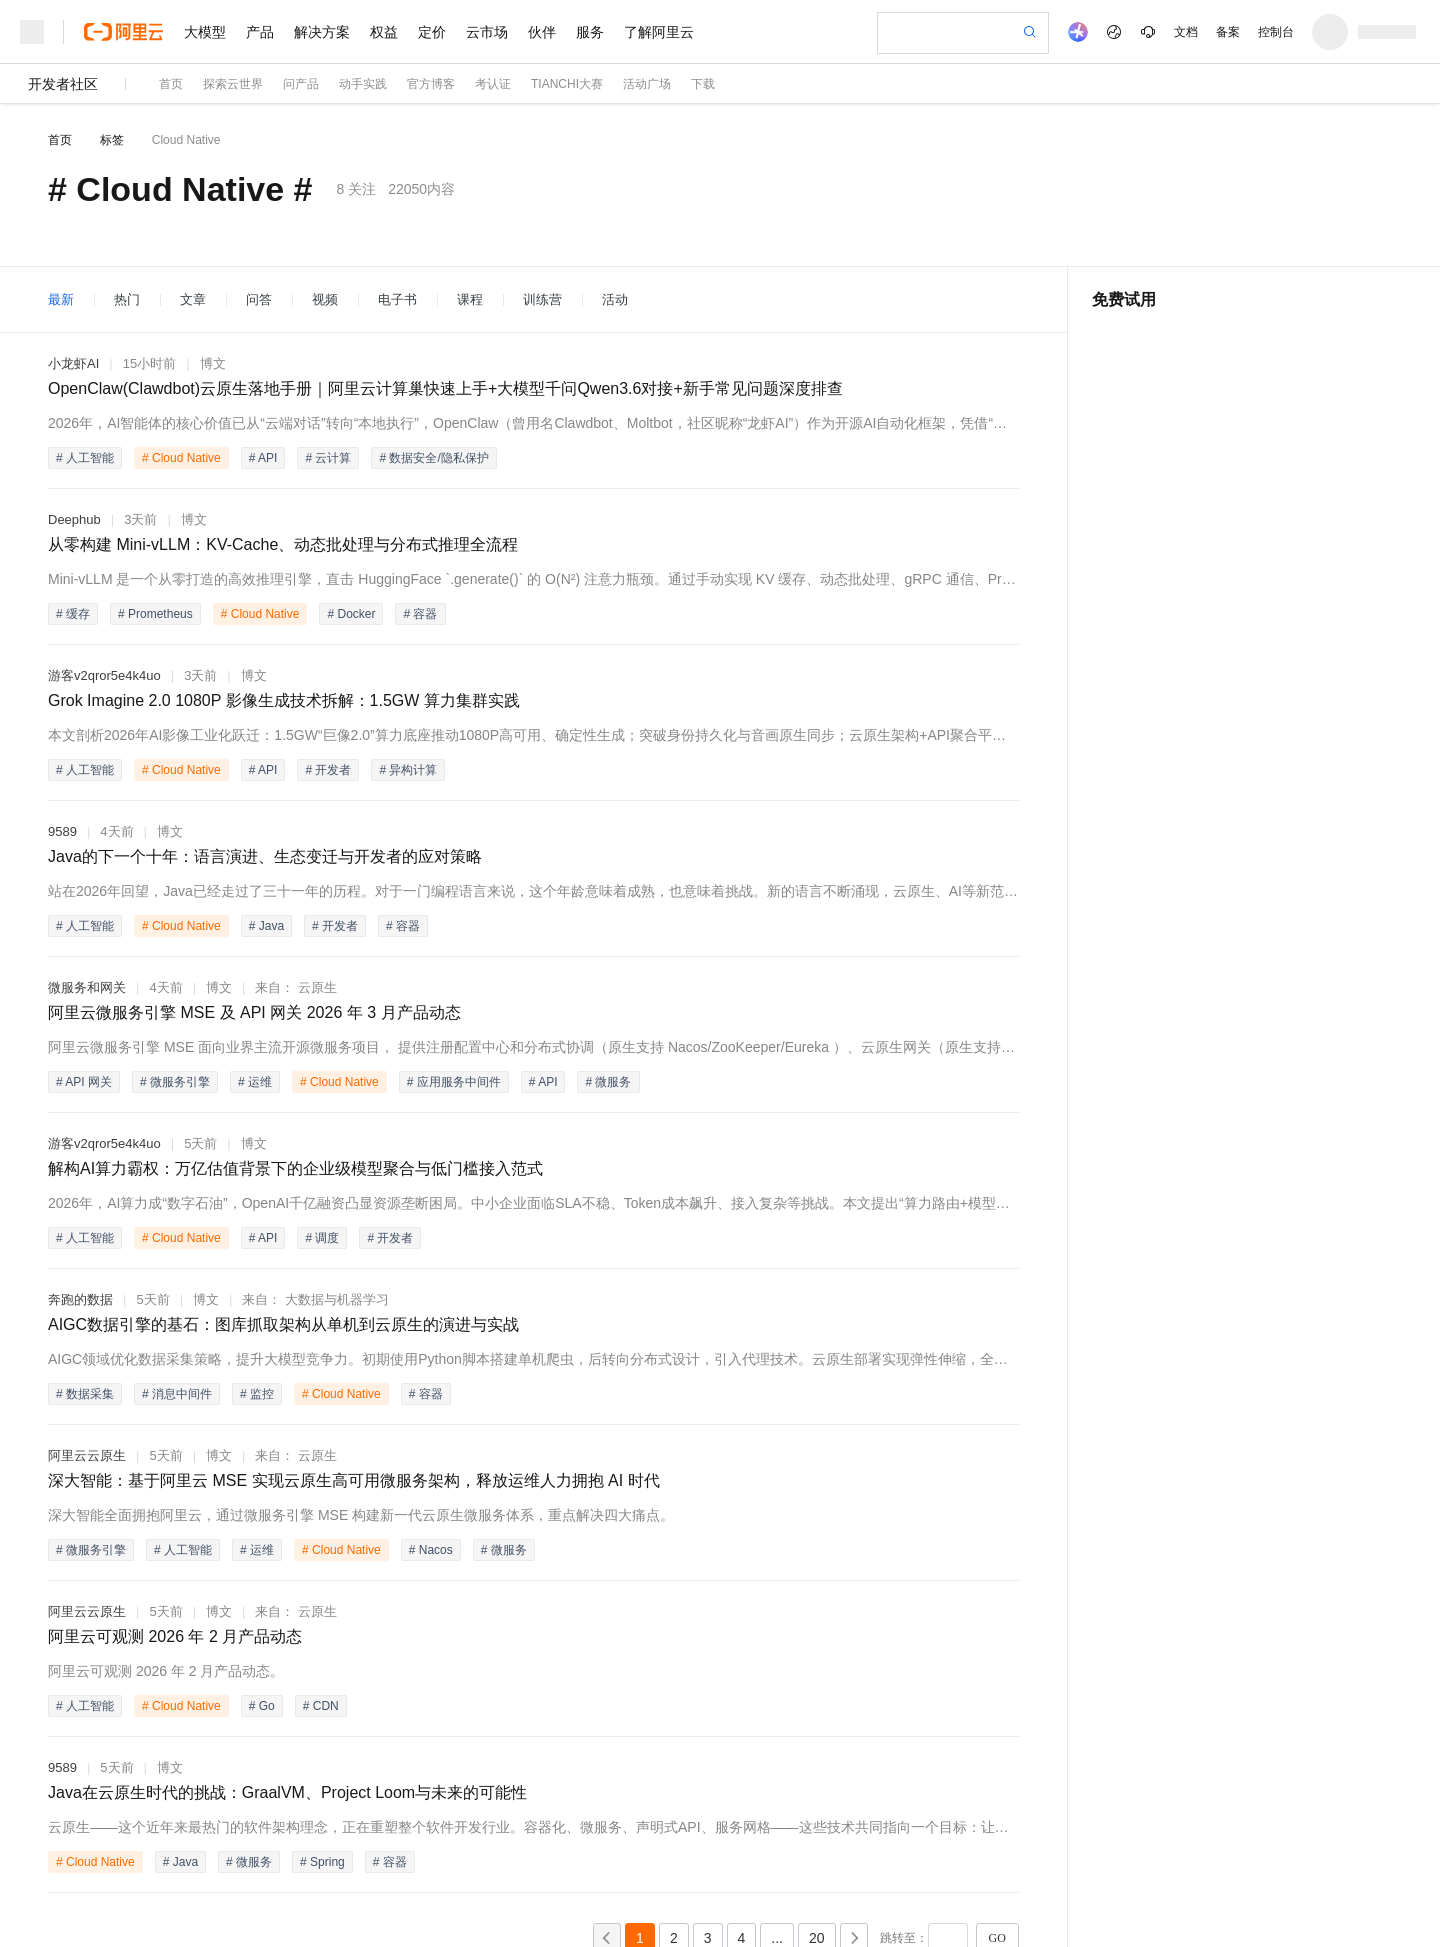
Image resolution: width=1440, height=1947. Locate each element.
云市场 (487, 32)
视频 (325, 299)
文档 (1186, 32)
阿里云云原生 (87, 1455)
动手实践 (363, 84)
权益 (384, 32)
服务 (590, 32)
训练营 (542, 299)
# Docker (351, 614)
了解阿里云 (659, 32)
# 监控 (257, 1394)
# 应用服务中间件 (454, 1082)
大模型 (205, 32)
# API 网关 (84, 1082)
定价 (432, 32)
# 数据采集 (85, 1394)
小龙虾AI (73, 363)
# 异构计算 (408, 770)
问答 (259, 299)
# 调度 (322, 1238)
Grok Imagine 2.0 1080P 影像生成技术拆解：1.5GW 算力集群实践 (284, 700)
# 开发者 (328, 770)
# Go (262, 1706)
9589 (62, 831)
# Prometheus (155, 614)
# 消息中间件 (177, 1394)
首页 (171, 84)
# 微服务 (608, 1082)
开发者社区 (63, 84)
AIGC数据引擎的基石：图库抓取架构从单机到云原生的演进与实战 (283, 1324)
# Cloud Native (181, 458)
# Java (266, 926)
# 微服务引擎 (175, 1082)
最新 (61, 299)
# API (263, 458)
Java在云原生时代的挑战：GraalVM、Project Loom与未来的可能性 (287, 1792)
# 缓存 (73, 614)
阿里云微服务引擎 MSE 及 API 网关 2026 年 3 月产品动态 (254, 1012)
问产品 (301, 84)
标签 (112, 140)
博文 (213, 363)
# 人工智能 (85, 458)
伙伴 (542, 32)
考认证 (493, 84)
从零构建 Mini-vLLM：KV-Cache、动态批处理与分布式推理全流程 (283, 544)
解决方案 (322, 32)
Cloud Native (186, 140)
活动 (615, 299)
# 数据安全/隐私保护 (433, 458)
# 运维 (255, 1082)
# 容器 (420, 614)
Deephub (74, 519)
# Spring (322, 1862)
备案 (1228, 32)
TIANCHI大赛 (567, 84)
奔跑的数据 (80, 1299)
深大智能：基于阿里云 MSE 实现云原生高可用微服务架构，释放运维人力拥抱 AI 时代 (354, 1480)
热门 (127, 299)
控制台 (1276, 32)
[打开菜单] (32, 32)
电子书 (397, 299)
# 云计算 (328, 458)
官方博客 (431, 84)
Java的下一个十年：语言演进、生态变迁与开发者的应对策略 (265, 856)
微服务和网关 (87, 987)
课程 (470, 299)
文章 (193, 299)
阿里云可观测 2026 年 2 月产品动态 (175, 1636)
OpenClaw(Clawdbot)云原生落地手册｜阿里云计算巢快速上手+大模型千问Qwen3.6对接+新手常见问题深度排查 (445, 388)
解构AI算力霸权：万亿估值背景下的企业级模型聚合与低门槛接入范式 (295, 1168)
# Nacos (431, 1550)
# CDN (321, 1706)
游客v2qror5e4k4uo (104, 675)
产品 (260, 32)
